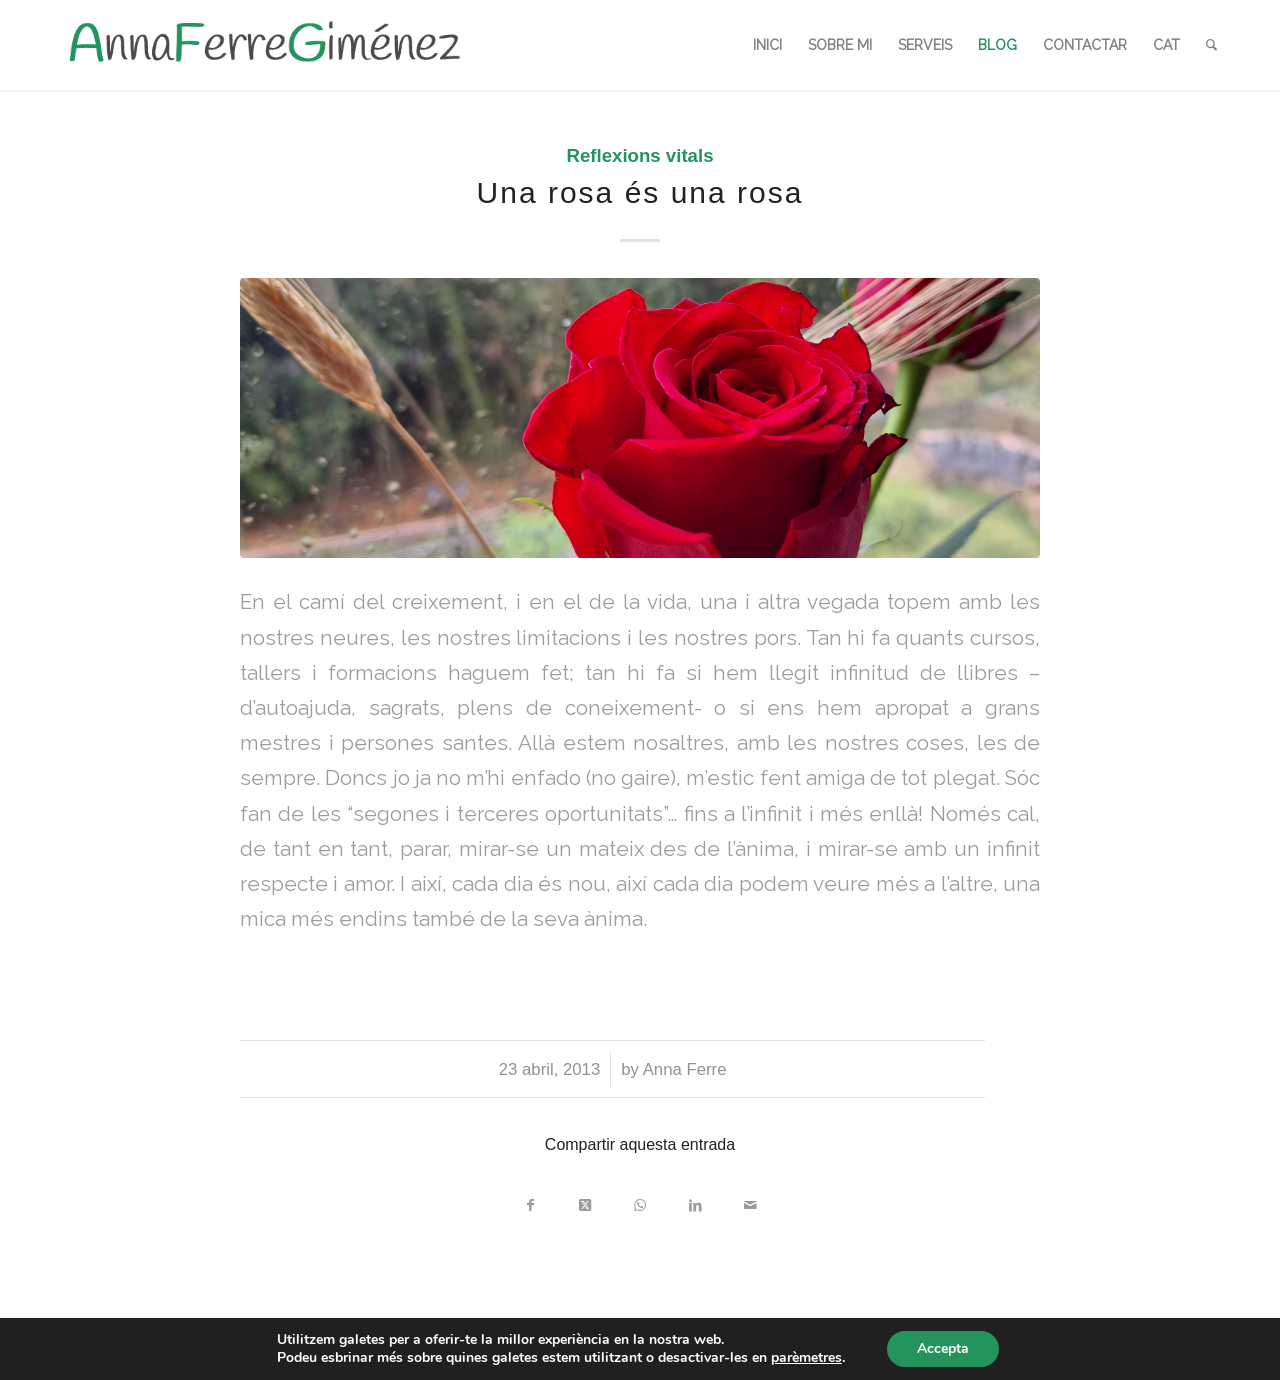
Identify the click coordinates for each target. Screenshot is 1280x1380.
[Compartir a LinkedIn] (695, 1200)
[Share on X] (585, 1200)
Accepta (943, 1348)
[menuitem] (767, 45)
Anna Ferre (685, 1069)
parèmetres (806, 1358)
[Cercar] (1211, 45)
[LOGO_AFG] (264, 45)
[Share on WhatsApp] (640, 1200)
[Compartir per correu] (750, 1200)
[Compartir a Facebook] (530, 1200)
